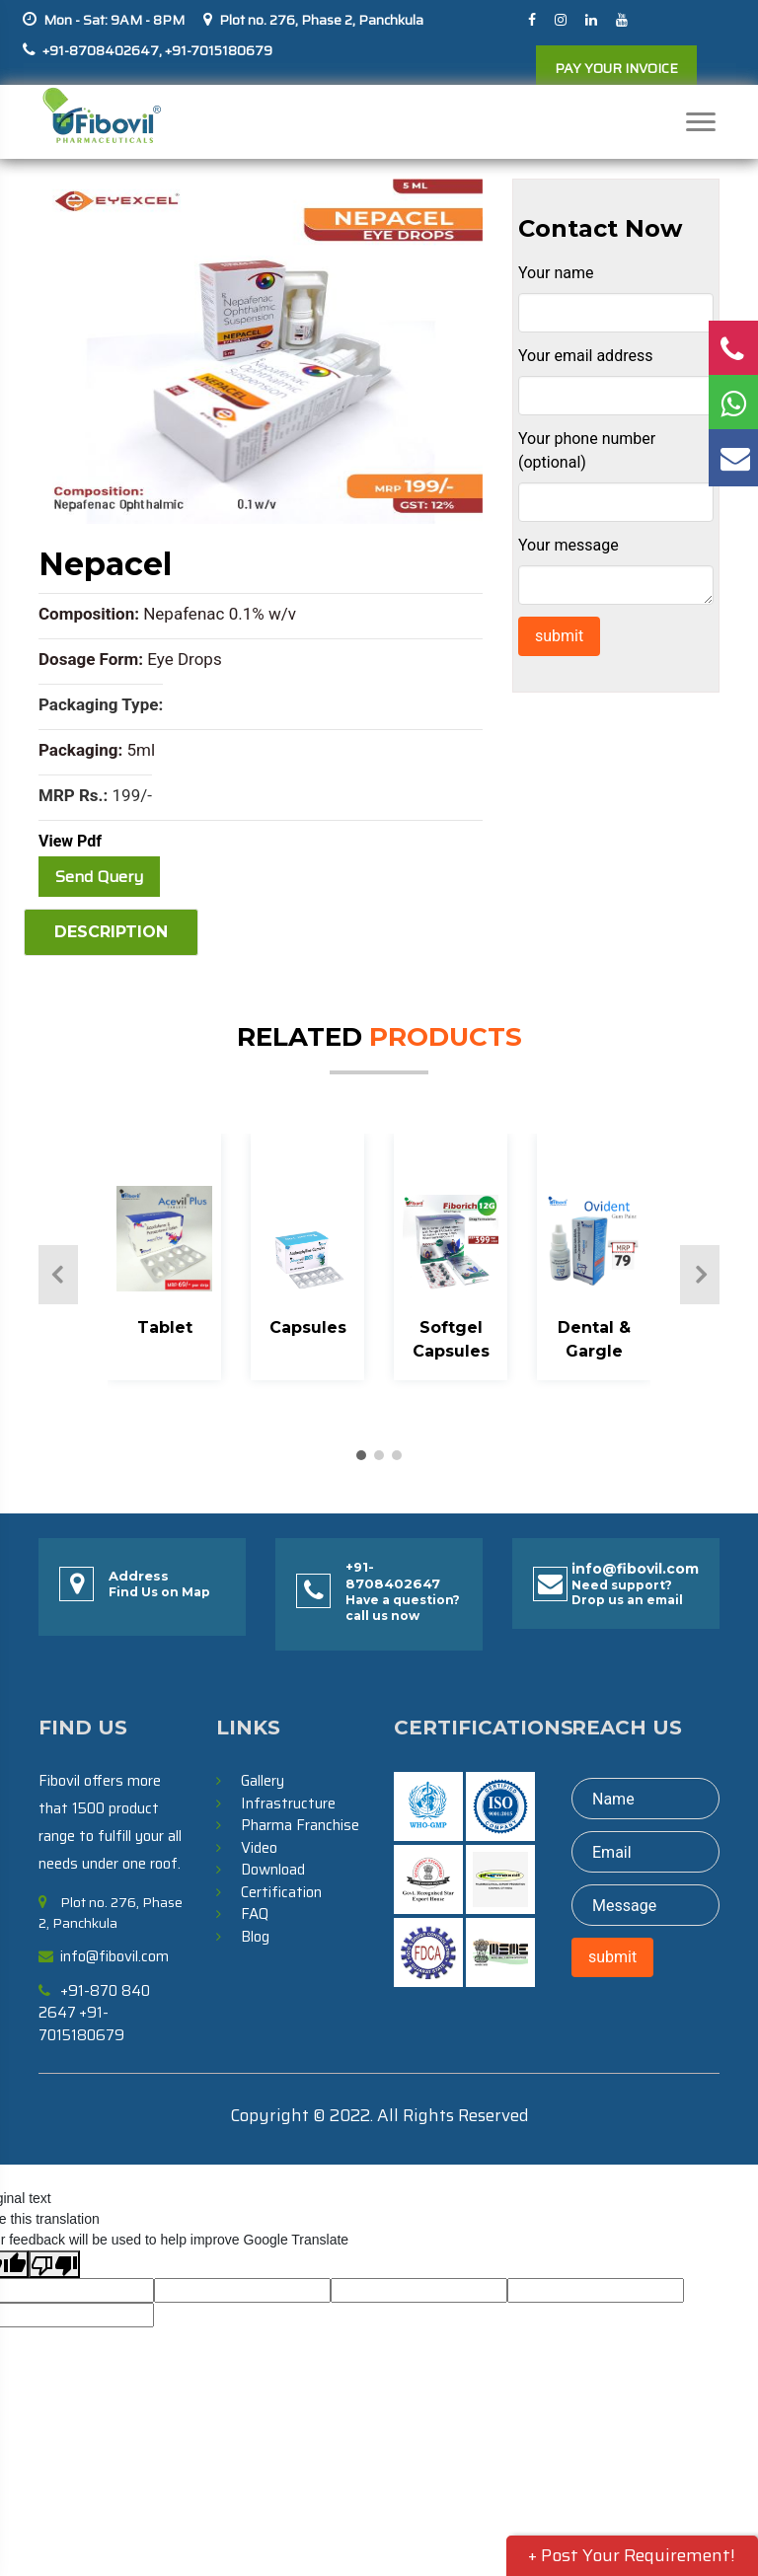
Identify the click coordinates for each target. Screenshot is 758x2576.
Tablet (164, 1327)
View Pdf (70, 841)
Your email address (585, 355)
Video (259, 1848)
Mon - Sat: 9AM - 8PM (114, 20)
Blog (255, 1937)
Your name (556, 272)
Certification (281, 1892)
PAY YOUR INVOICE (616, 68)
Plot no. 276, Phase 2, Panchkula (321, 20)
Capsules (307, 1327)
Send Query (99, 876)
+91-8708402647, (102, 50)
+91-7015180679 (217, 50)
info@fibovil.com (635, 1569)
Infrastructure (288, 1803)
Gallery (262, 1781)
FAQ (254, 1914)
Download (273, 1869)
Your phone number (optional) (586, 450)
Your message (568, 545)
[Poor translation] (54, 2264)
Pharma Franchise (300, 1825)
